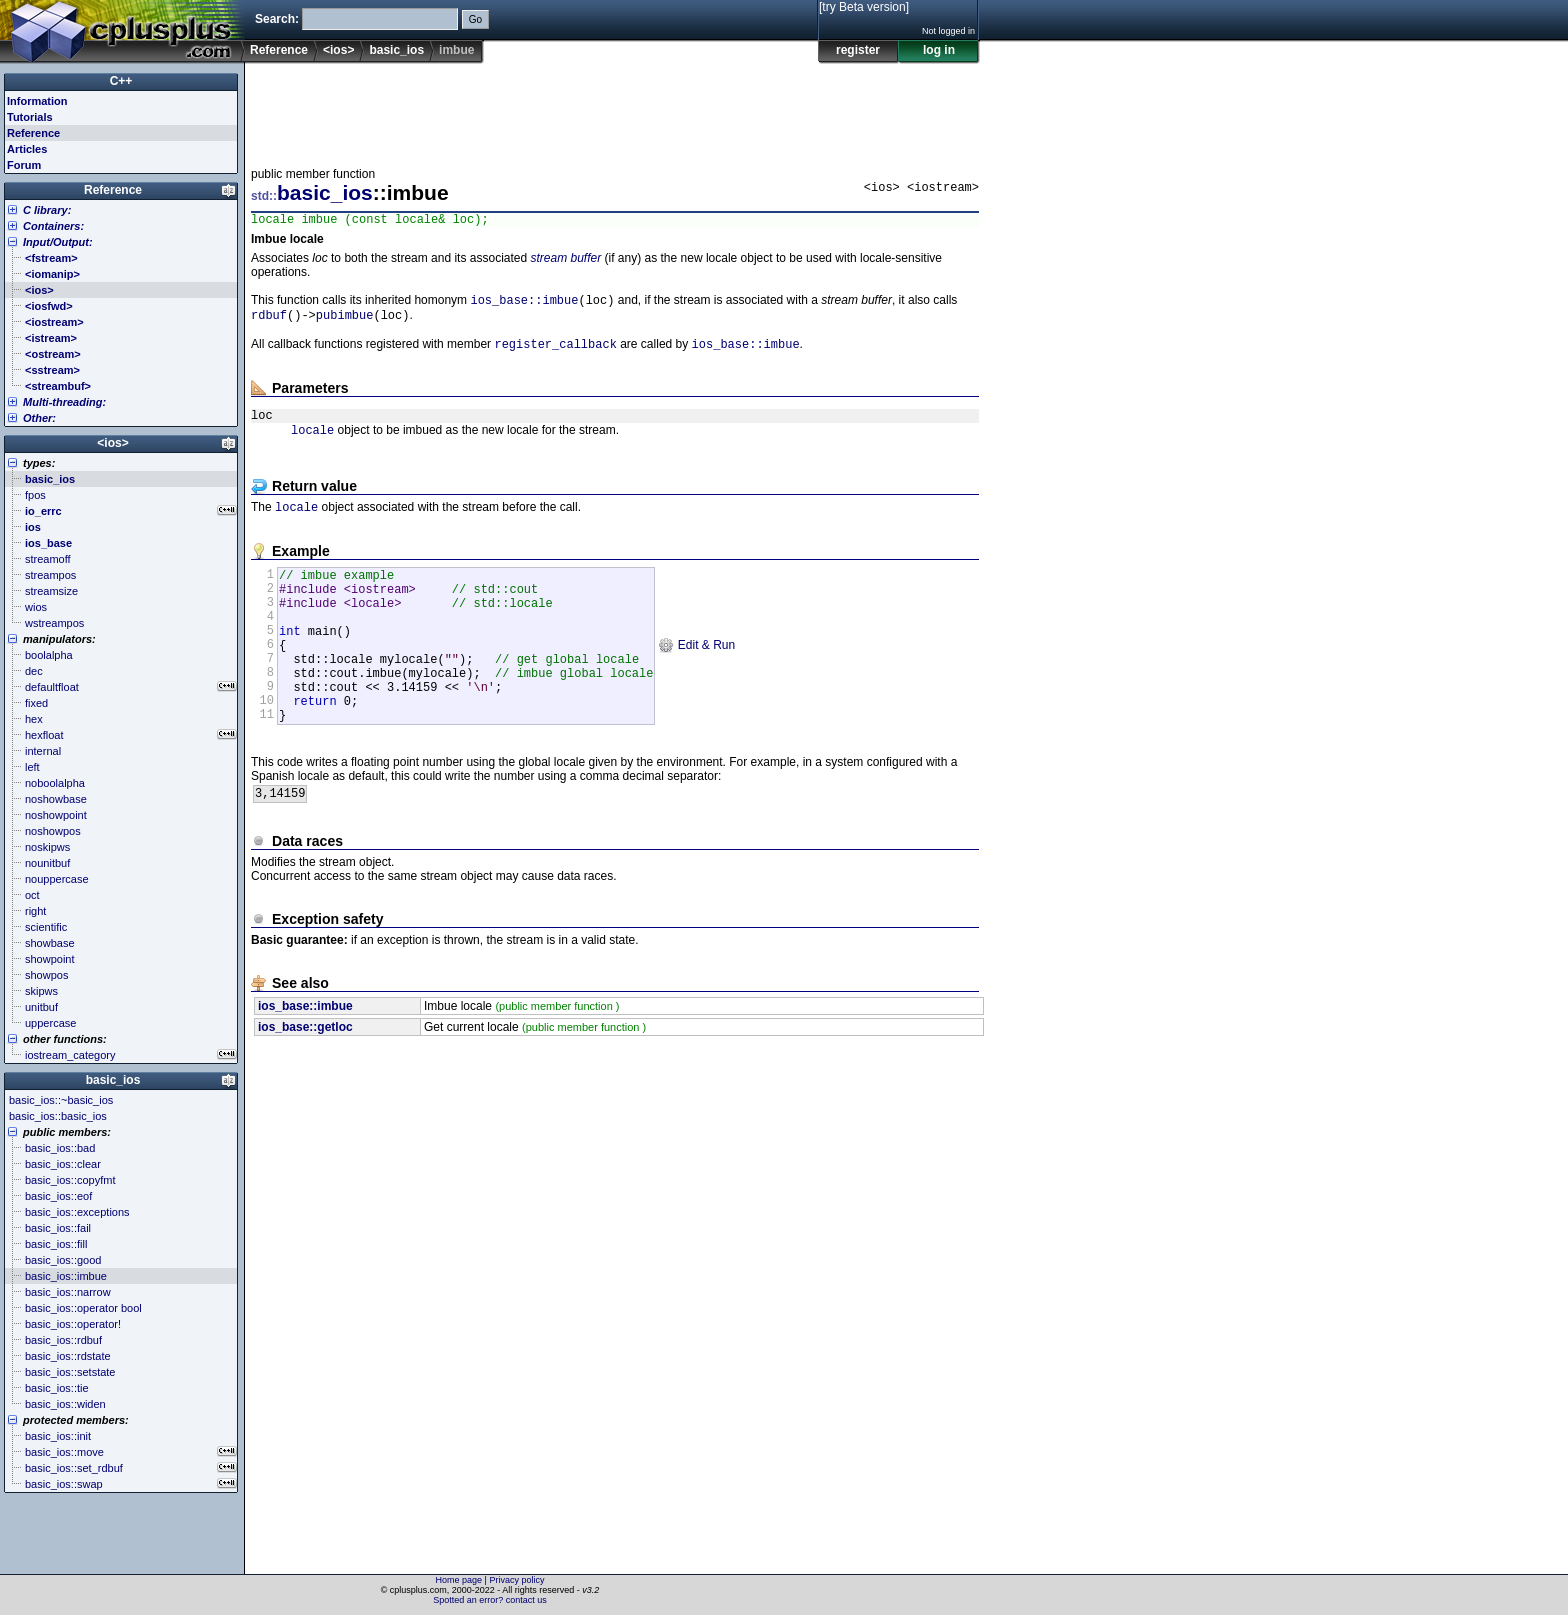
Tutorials (30, 117)
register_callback (555, 352)
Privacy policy (516, 1580)
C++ (121, 81)
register (858, 50)
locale (312, 443)
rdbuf (269, 321)
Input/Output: (58, 242)
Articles (27, 149)
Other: (39, 418)
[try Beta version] (864, 7)
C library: (47, 210)
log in (939, 50)
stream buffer (565, 261)
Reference (279, 50)
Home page (459, 1580)
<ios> (338, 50)
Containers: (53, 226)
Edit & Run (696, 678)
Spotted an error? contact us (490, 1600)
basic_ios (396, 50)
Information (37, 101)
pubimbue (345, 321)
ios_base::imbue (524, 304)
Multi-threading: (64, 402)
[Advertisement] (615, 109)
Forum (24, 165)
